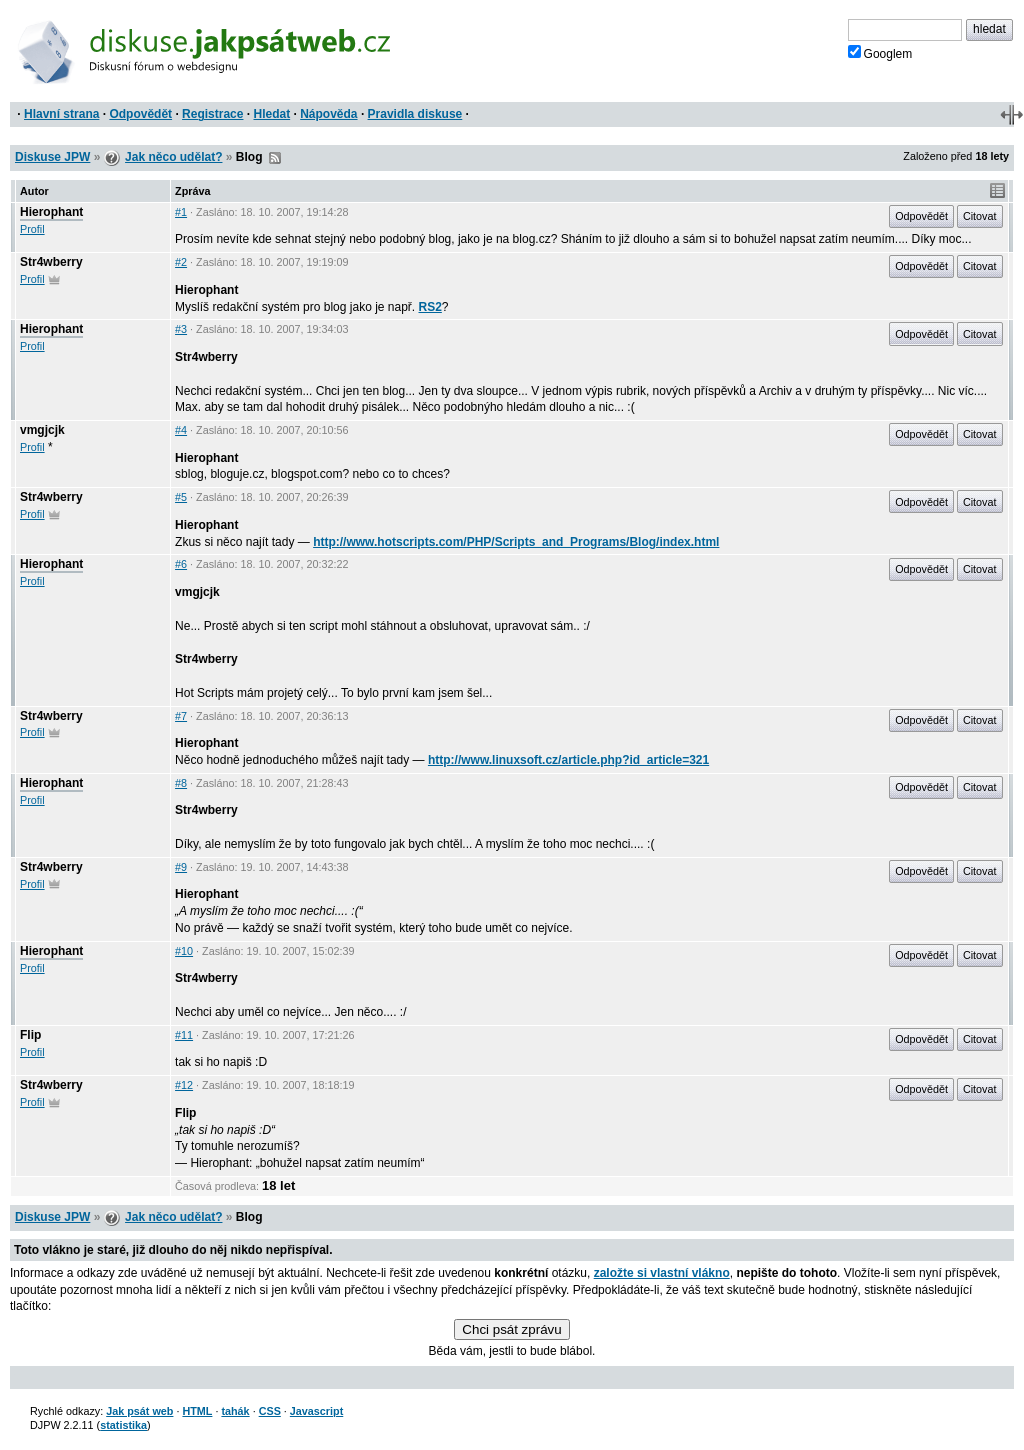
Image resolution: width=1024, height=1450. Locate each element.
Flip (30, 1035)
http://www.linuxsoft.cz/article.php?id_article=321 (568, 760)
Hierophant (51, 212)
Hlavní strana (61, 114)
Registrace (212, 114)
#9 (181, 867)
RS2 (430, 307)
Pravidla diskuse (415, 114)
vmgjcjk (42, 430)
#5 (181, 497)
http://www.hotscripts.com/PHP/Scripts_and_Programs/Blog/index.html (516, 542)
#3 (181, 329)
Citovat (980, 216)
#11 (184, 1035)
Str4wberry (51, 262)
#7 (181, 716)
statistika (123, 1425)
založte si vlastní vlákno (662, 1273)
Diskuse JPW (52, 157)
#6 (181, 564)
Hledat (271, 114)
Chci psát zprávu (511, 1329)
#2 (181, 262)
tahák (235, 1411)
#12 (184, 1085)
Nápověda (328, 114)
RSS (275, 158)
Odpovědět (140, 114)
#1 (181, 212)
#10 (184, 951)
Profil (32, 229)
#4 (181, 430)
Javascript (316, 1411)
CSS (270, 1411)
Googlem (880, 53)
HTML (197, 1411)
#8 (181, 783)
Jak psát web (139, 1411)
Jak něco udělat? (173, 157)
